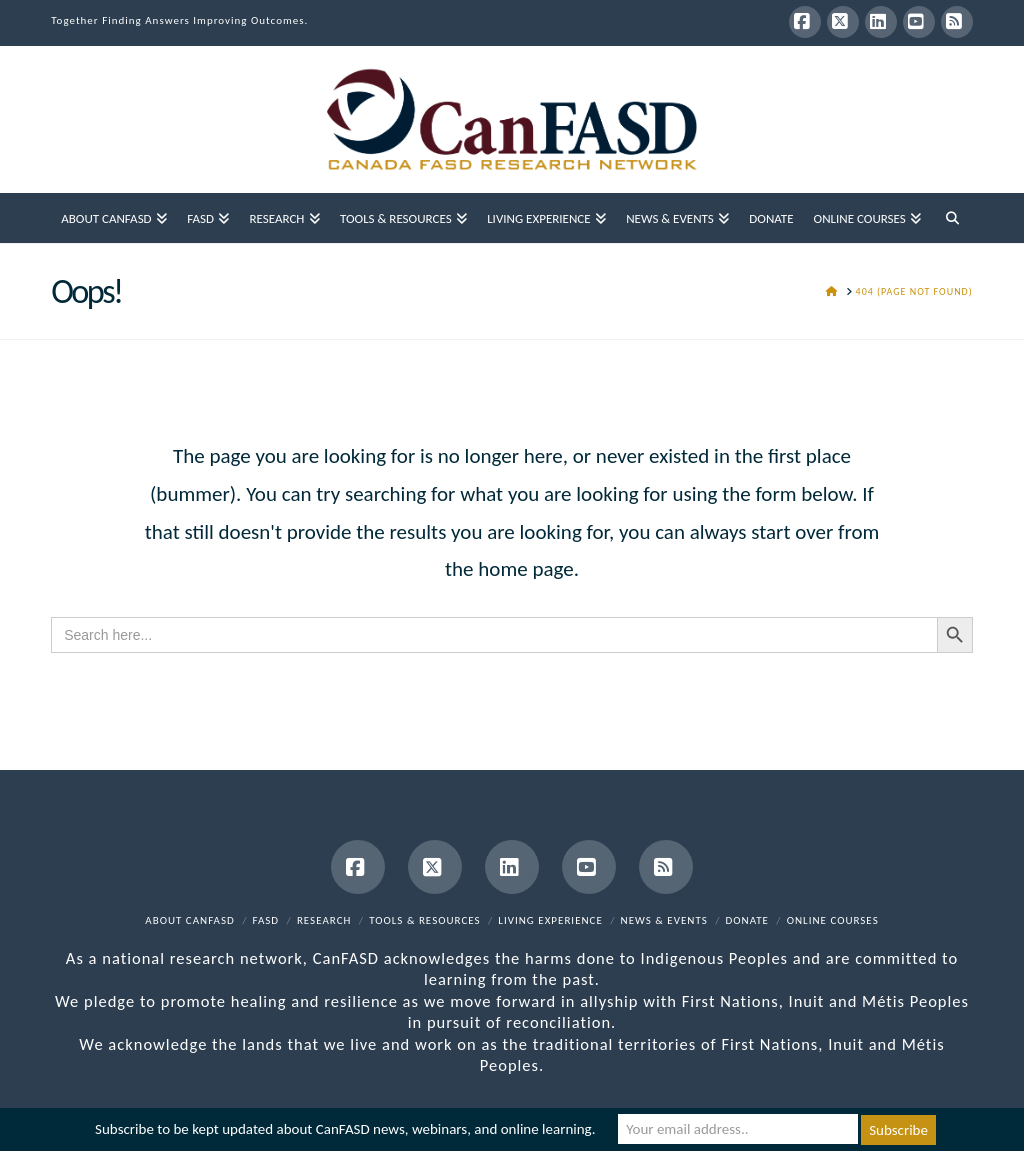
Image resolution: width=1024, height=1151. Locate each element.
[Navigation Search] (951, 218)
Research (324, 920)
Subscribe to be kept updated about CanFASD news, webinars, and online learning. (345, 1130)
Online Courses (833, 920)
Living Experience (550, 920)
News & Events (664, 920)
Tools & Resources (424, 920)
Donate (747, 920)
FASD (266, 920)
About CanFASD (190, 920)
